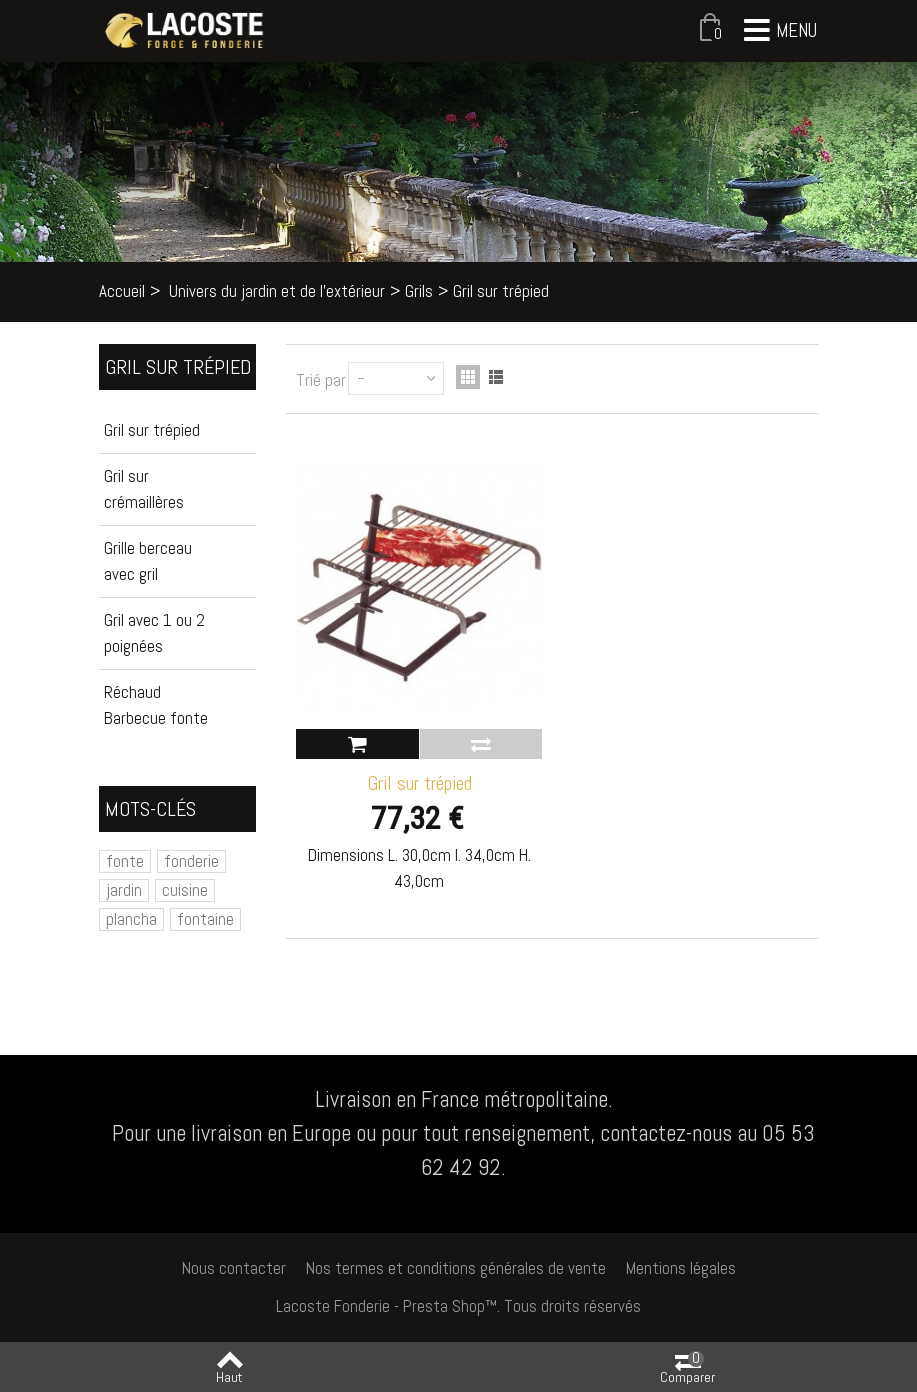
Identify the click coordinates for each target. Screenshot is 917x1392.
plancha (131, 919)
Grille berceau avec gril (148, 561)
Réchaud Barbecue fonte (156, 705)
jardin (124, 890)
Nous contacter (234, 1268)
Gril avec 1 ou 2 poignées (154, 633)
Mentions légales (681, 1268)
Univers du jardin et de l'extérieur (277, 291)
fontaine (205, 919)
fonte (125, 861)
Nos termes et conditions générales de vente (456, 1268)
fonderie (191, 861)
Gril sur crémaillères (144, 489)
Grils (419, 291)
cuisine (185, 890)
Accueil (122, 291)
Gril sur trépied (152, 430)
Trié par (321, 380)
